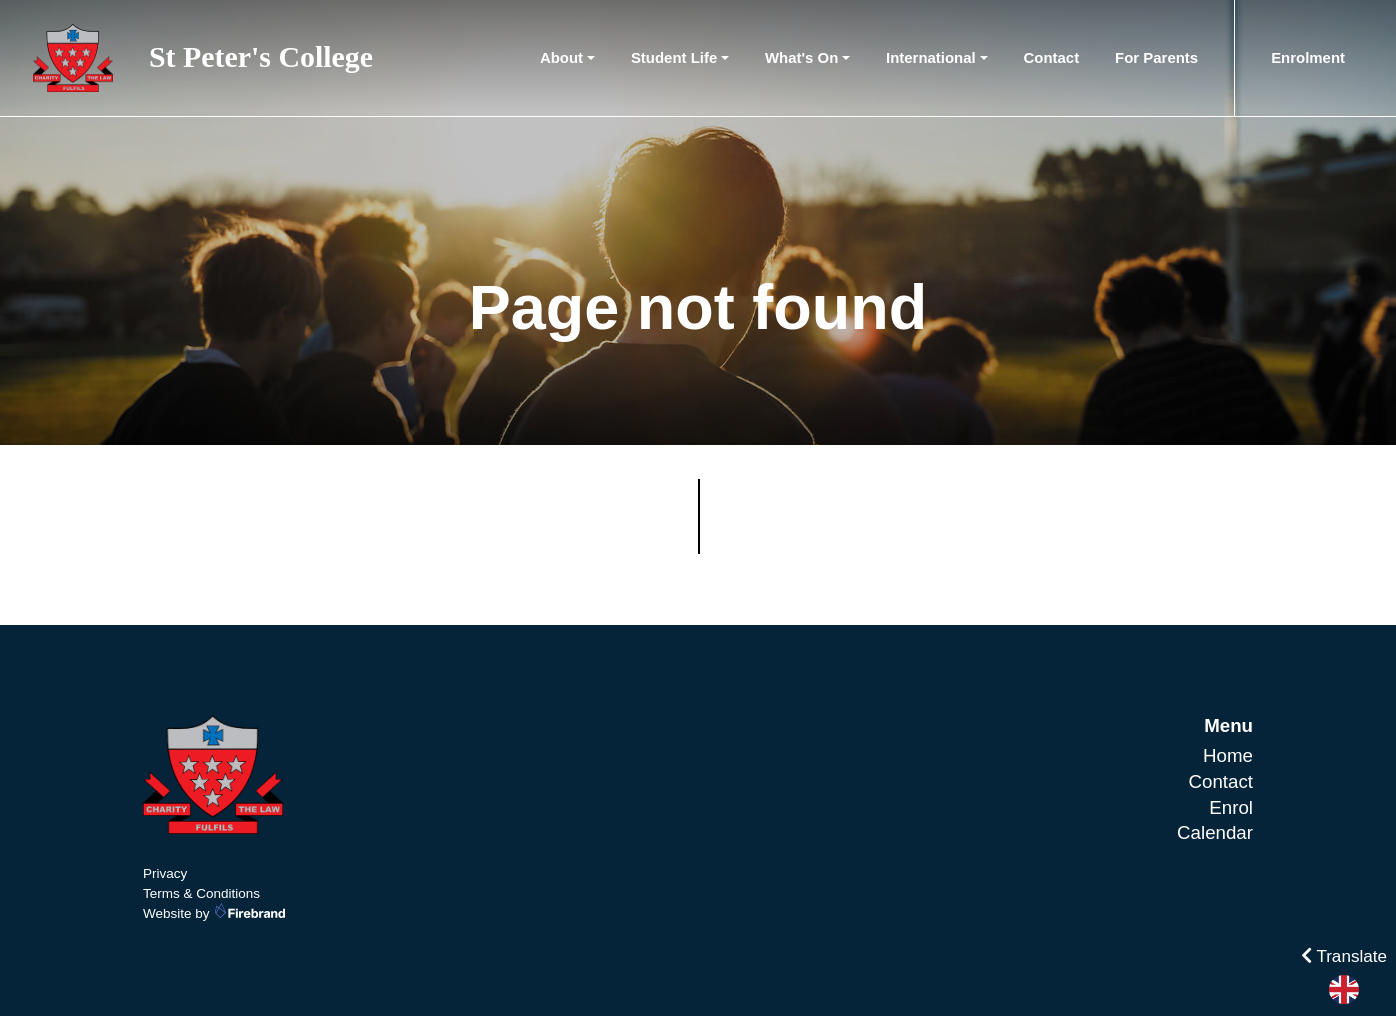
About (561, 57)
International (931, 57)
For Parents (1156, 57)
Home (1228, 755)
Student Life (674, 57)
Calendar (1215, 832)
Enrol (1231, 807)
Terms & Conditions (201, 893)
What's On (801, 57)
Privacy (165, 873)
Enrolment (1308, 57)
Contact (1052, 57)
